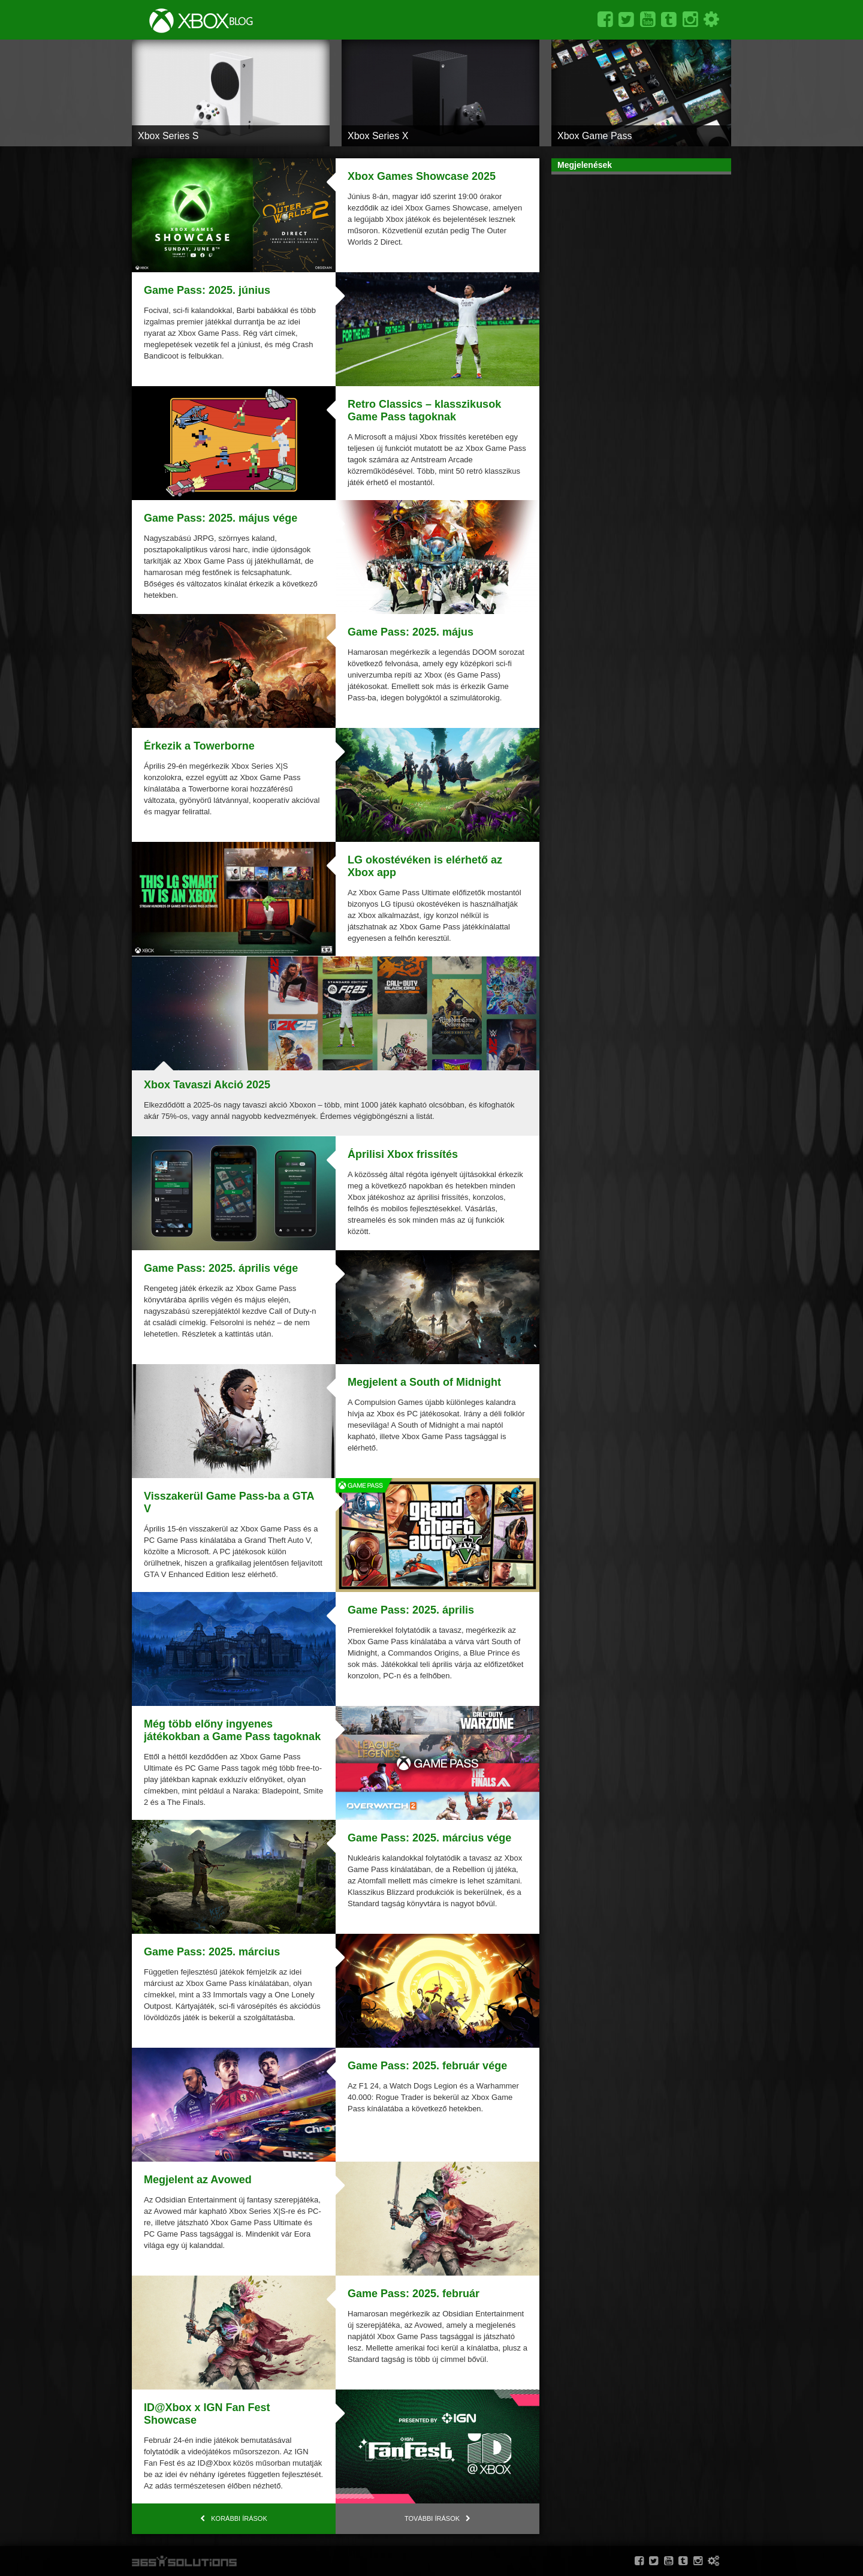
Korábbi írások (239, 2518)
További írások (432, 2518)
